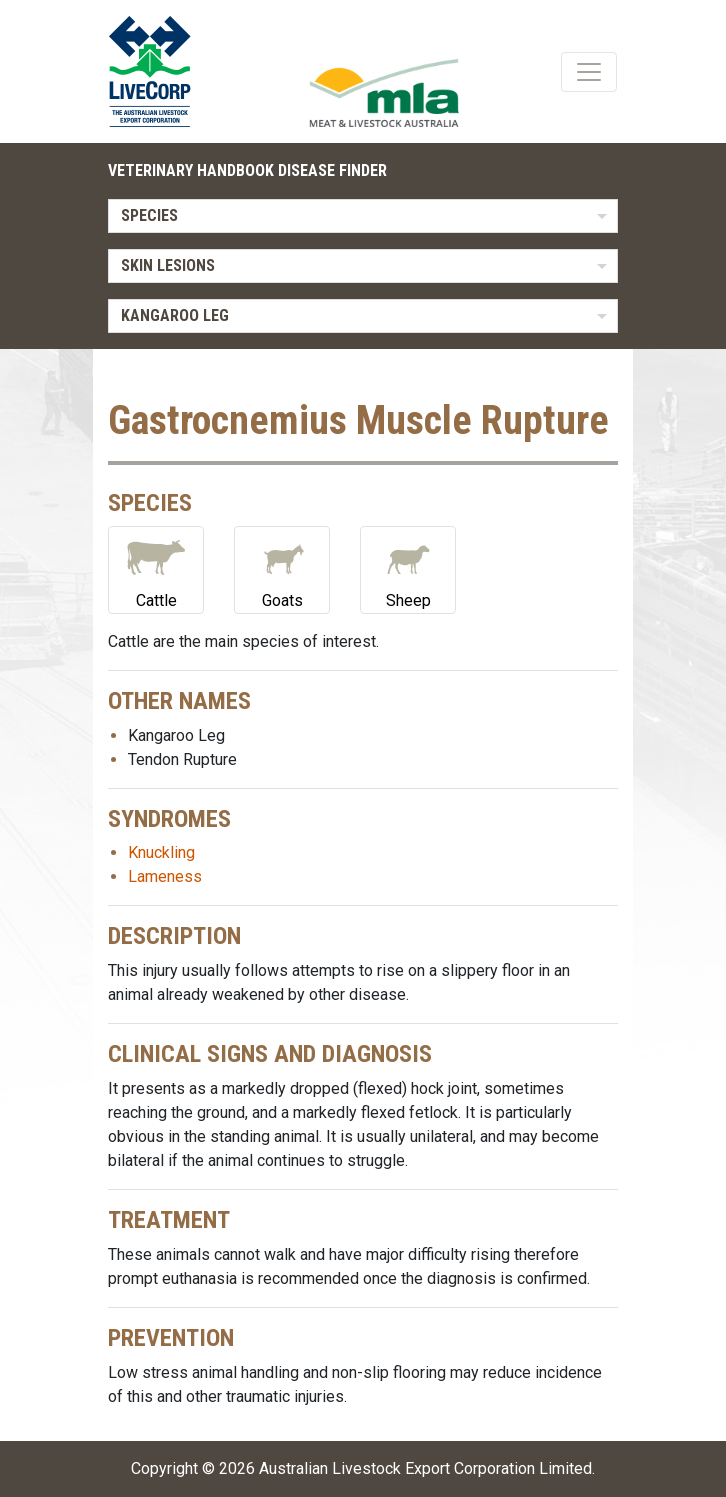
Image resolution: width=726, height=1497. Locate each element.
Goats (282, 568)
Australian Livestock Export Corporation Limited (425, 1468)
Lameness (165, 876)
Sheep (408, 568)
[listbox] (363, 216)
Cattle (156, 568)
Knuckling (161, 852)
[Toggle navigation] (589, 72)
